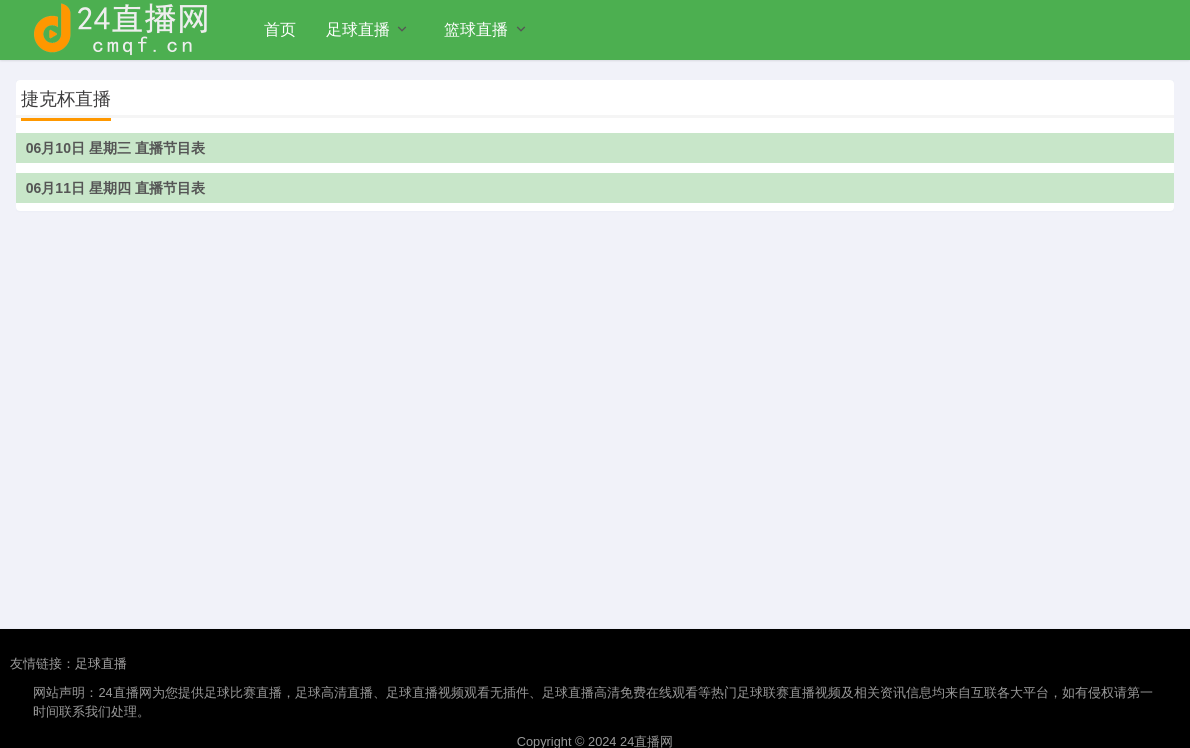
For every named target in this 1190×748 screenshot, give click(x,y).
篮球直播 (476, 29)
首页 (280, 29)
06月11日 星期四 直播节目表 (115, 188)
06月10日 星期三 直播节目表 (115, 148)
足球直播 (358, 29)
